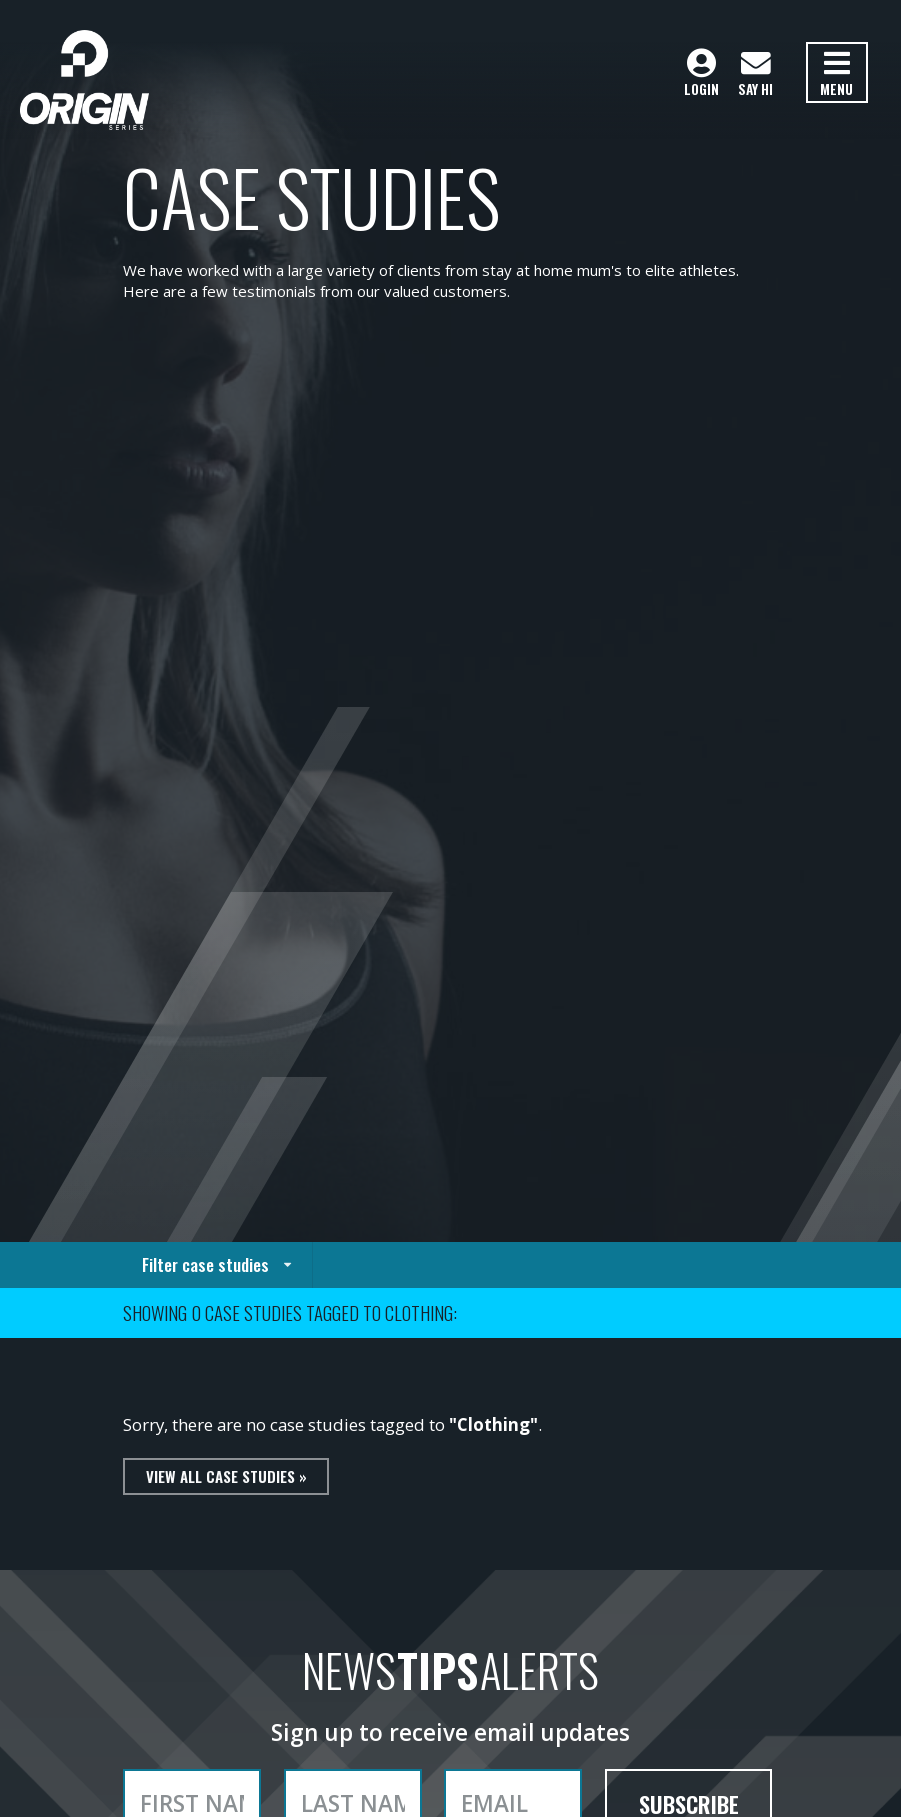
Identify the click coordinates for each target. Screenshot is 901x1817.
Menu (836, 74)
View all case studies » (226, 1476)
